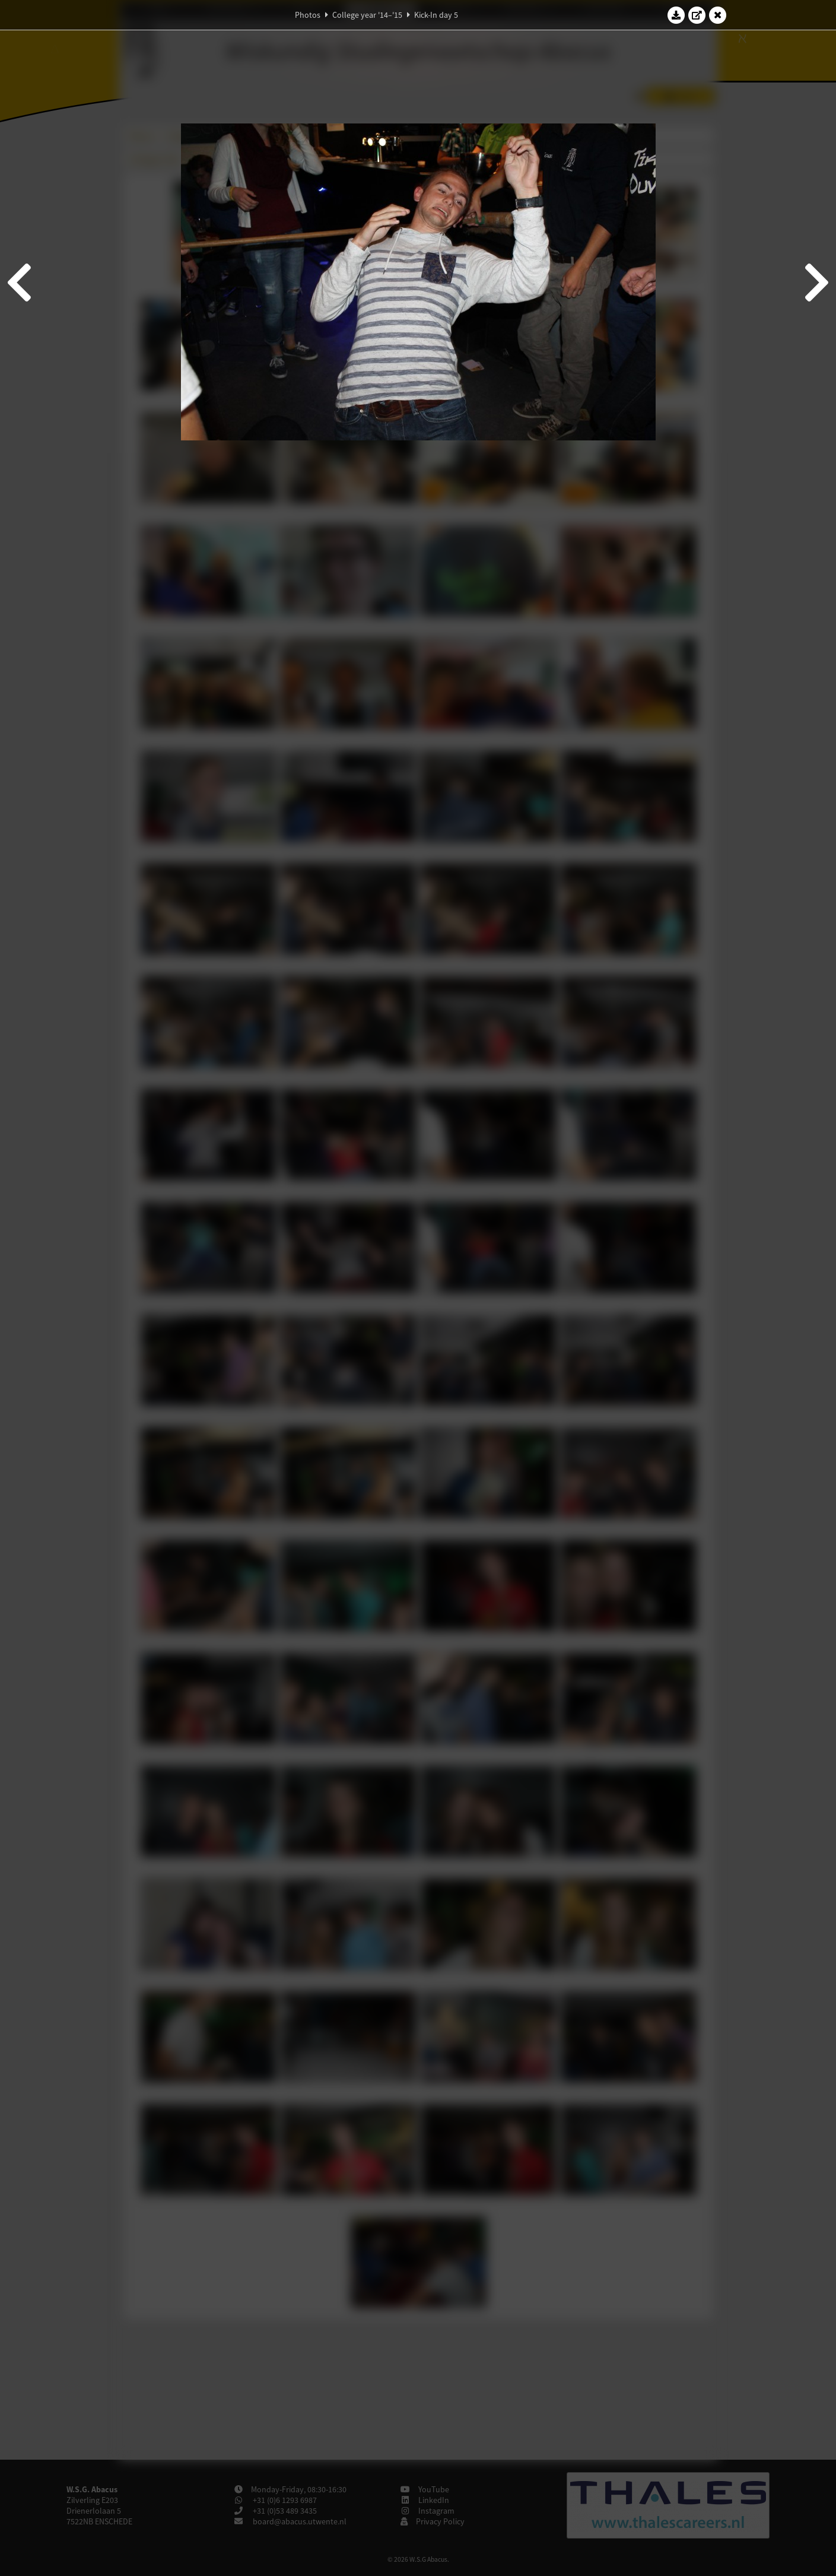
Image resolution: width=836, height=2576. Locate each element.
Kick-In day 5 (436, 14)
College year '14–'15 (367, 14)
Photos (307, 14)
